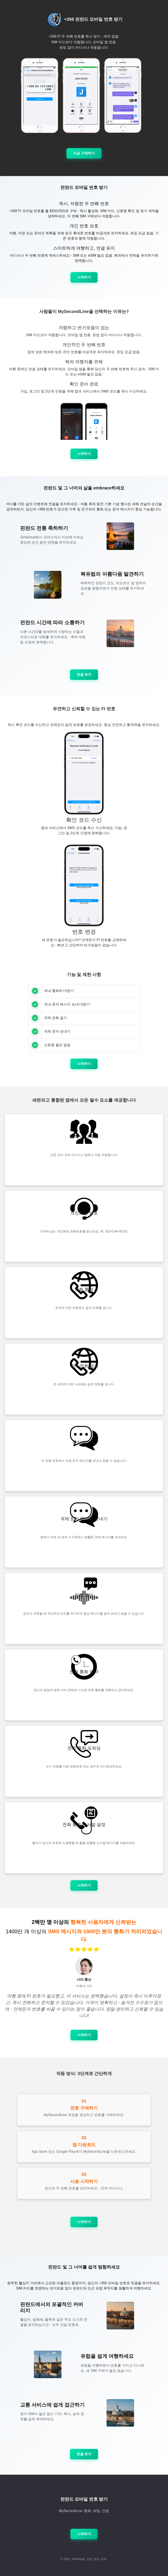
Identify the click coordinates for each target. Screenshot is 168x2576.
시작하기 (84, 277)
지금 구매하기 (84, 153)
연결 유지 (84, 674)
